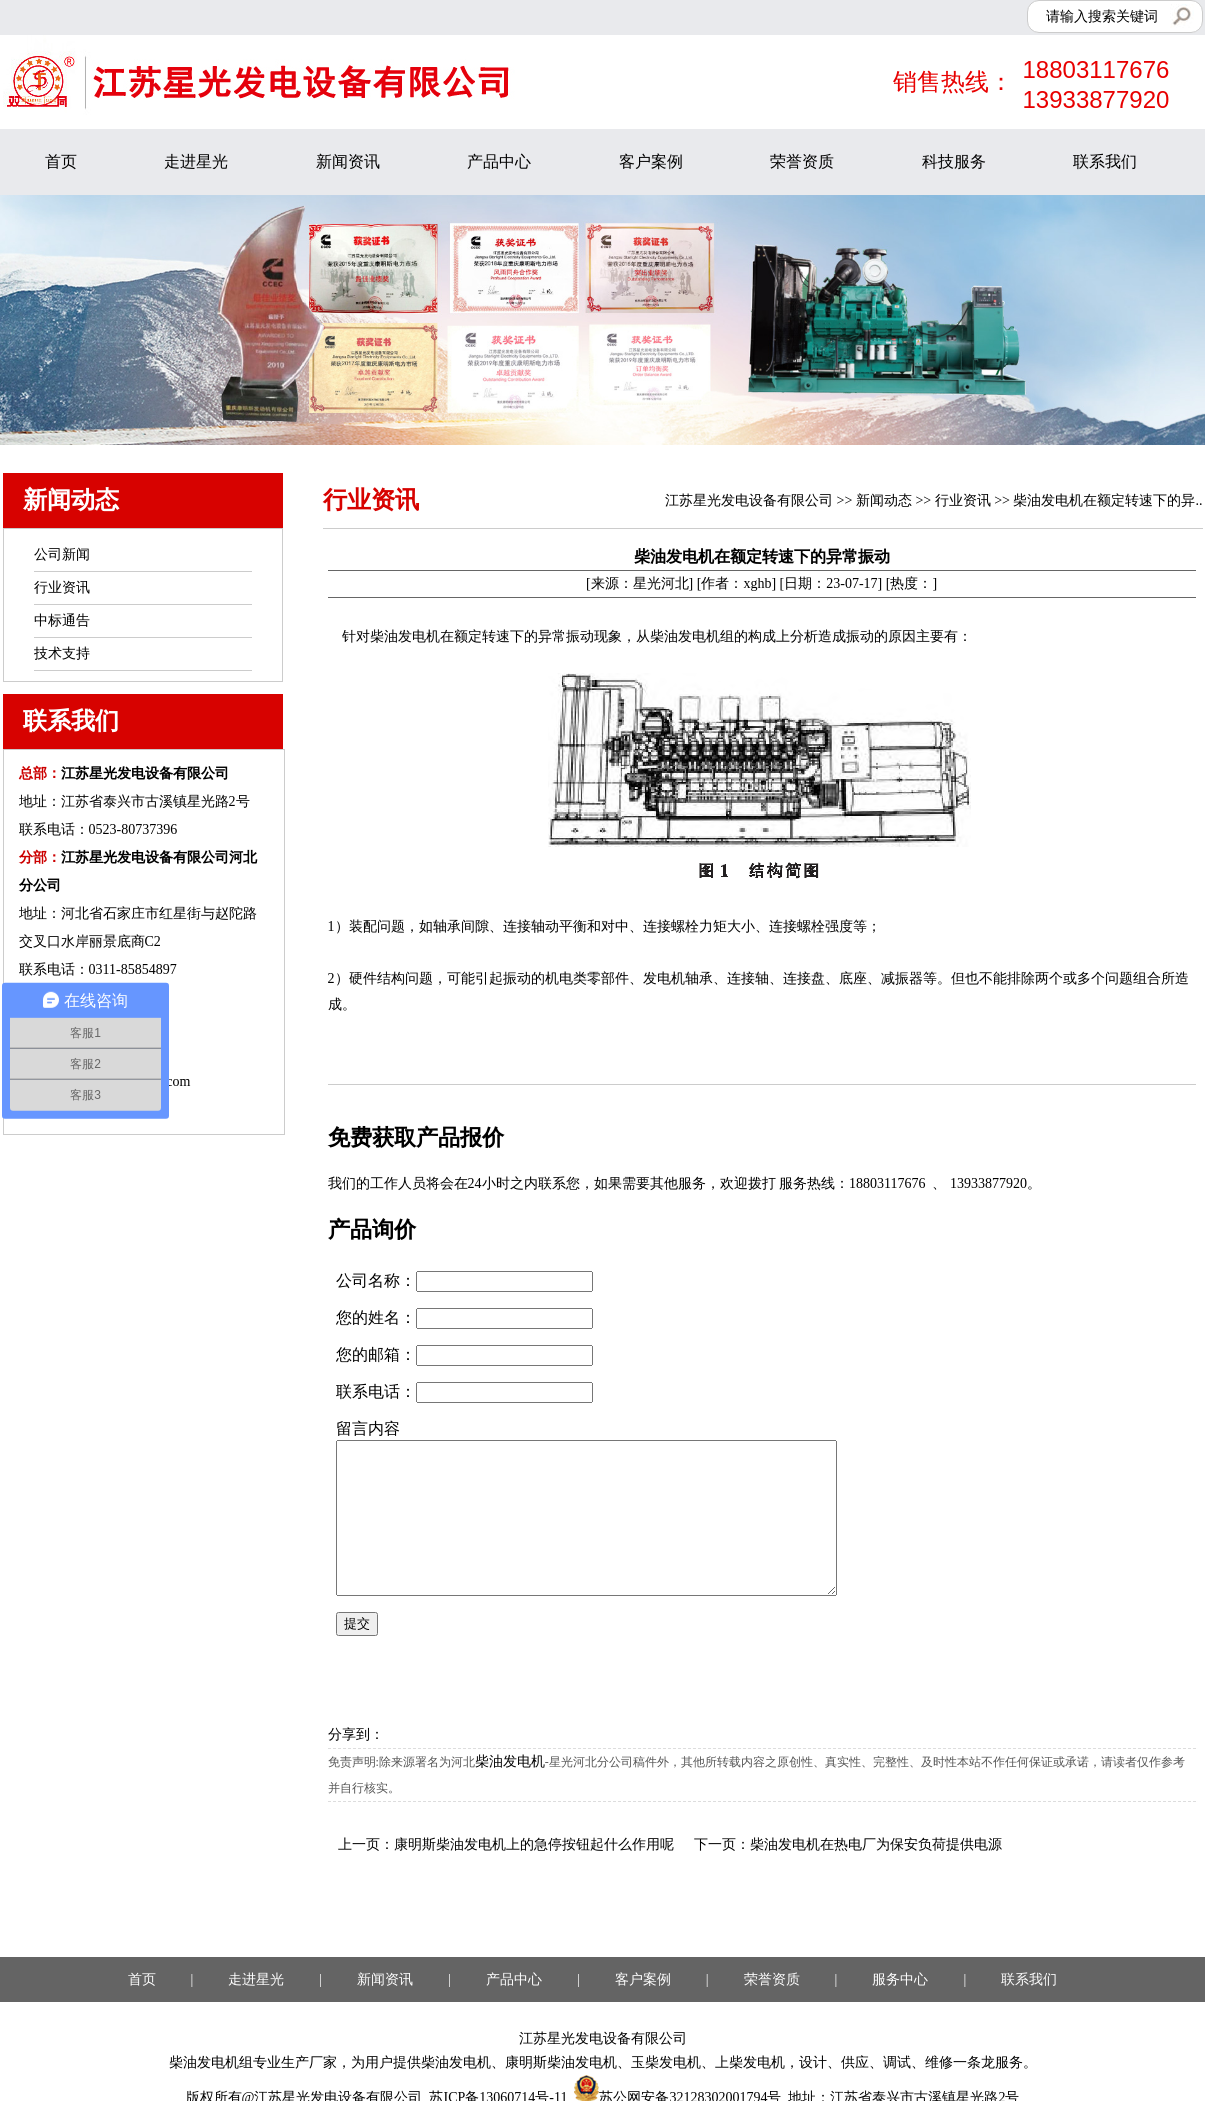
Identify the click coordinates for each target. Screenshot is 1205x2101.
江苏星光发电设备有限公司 (749, 500)
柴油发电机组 (211, 2062)
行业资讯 (963, 500)
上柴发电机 (750, 2062)
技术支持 (62, 653)
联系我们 (1105, 161)
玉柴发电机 (666, 2062)
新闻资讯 (348, 161)
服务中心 (900, 1979)
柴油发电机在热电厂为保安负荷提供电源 (876, 1844)
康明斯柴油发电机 (561, 2062)
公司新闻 (62, 554)
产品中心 (499, 161)
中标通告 (62, 620)
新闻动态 (884, 500)
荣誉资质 (802, 161)
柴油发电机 (510, 1761)
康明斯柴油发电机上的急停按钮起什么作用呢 (534, 1844)
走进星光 (196, 161)
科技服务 (954, 161)
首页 (61, 161)
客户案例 (651, 161)
